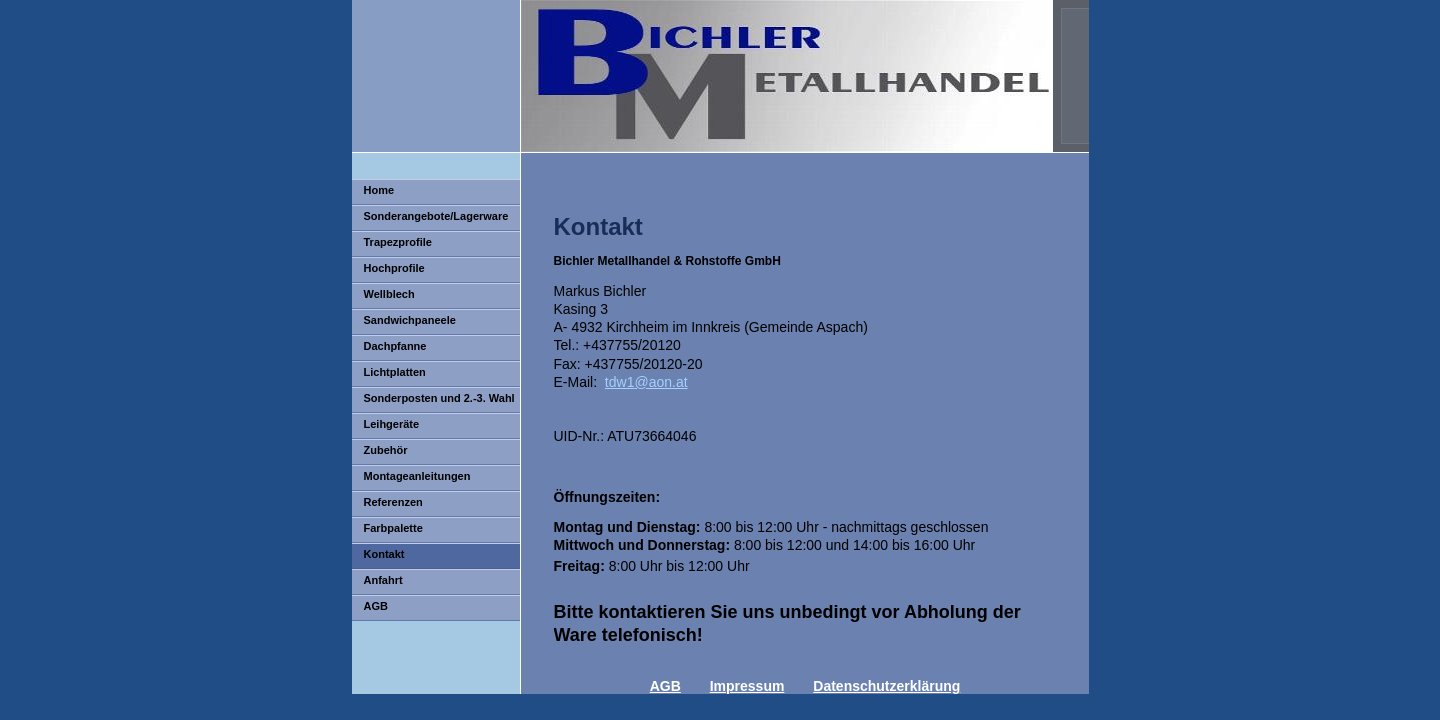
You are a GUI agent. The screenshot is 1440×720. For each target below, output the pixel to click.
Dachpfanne (395, 346)
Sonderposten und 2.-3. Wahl (439, 398)
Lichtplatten (395, 372)
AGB (376, 606)
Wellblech (389, 294)
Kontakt (384, 554)
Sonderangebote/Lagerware (436, 216)
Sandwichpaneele (410, 320)
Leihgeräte (392, 424)
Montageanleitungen (417, 476)
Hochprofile (394, 268)
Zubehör (386, 450)
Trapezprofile (398, 242)
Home (379, 190)
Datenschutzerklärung (886, 686)
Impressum (747, 686)
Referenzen (393, 502)
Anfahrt (383, 580)
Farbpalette (393, 528)
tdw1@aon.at (646, 382)
